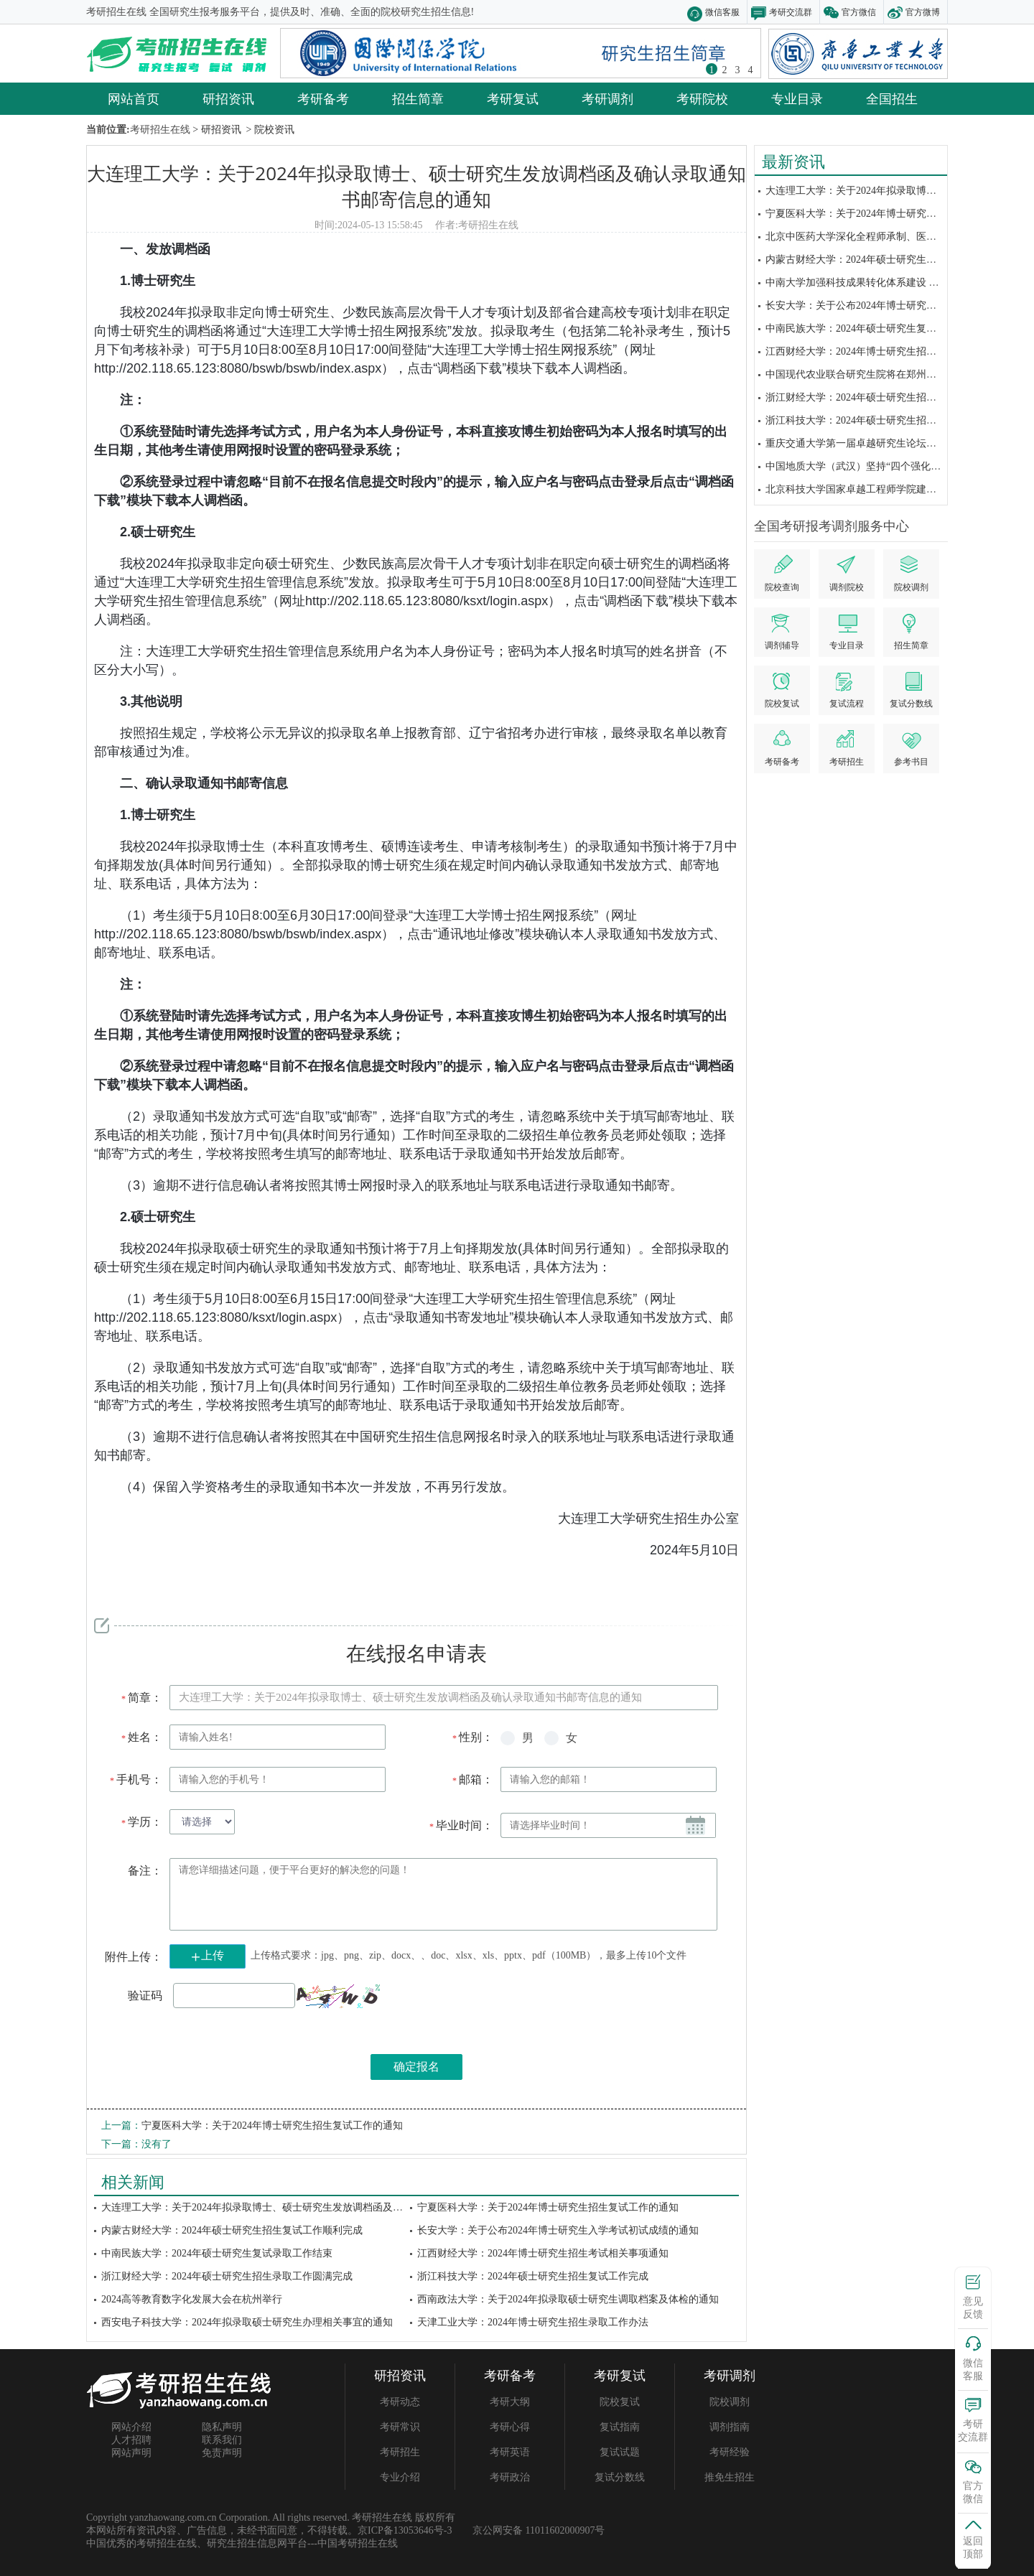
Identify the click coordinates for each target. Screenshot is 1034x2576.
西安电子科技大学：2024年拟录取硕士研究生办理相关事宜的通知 (247, 2322)
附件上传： (133, 1957)
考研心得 (510, 2427)
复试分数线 (620, 2477)
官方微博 (922, 12)
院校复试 (620, 2402)
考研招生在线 (488, 225)
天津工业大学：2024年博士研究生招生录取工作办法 (532, 2322)
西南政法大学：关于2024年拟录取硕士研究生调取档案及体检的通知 (568, 2299)
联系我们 (222, 2440)
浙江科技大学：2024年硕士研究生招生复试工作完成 (881, 420)
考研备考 (323, 98)
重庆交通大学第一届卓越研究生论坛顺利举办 (866, 443)
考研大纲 (510, 2402)
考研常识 (400, 2427)
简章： (141, 1697)
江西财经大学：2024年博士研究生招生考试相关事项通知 (891, 351)
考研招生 (400, 2452)
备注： (145, 1871)
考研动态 (400, 2402)
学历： (141, 1822)
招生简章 (418, 98)
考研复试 (513, 98)
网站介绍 (131, 2427)
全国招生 (892, 98)
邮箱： (472, 1779)
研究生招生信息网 (247, 2543)
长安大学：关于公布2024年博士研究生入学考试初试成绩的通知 (558, 2230)
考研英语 (510, 2452)
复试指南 (620, 2427)
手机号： (135, 1779)
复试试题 (620, 2452)
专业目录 (797, 98)
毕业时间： (460, 1825)
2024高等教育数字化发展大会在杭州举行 (191, 2299)
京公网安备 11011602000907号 (538, 2530)
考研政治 (510, 2477)
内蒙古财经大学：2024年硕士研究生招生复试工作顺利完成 (896, 259)
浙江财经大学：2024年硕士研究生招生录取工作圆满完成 (891, 397)
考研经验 (729, 2452)
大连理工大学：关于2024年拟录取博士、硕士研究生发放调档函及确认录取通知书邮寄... (296, 2207)
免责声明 (222, 2452)
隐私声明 (222, 2427)
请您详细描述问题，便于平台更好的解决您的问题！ (443, 1894)
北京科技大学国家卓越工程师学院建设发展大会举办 (881, 489)
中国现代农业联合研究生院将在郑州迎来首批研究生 (881, 374)
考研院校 (702, 98)
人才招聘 (131, 2440)
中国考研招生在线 (357, 2543)
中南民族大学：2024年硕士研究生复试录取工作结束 (881, 328)
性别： (472, 1737)
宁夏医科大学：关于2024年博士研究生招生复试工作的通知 (896, 213)
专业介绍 (400, 2477)
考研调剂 (607, 98)
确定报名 (416, 2067)
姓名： (141, 1737)
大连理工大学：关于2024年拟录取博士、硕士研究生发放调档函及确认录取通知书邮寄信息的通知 (416, 186)
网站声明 (131, 2452)
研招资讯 (228, 98)
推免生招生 (729, 2477)
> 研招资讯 (215, 129)
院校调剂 (729, 2402)
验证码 (145, 1995)
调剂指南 (729, 2427)
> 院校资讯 (268, 129)
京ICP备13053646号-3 (405, 2530)
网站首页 (133, 98)
